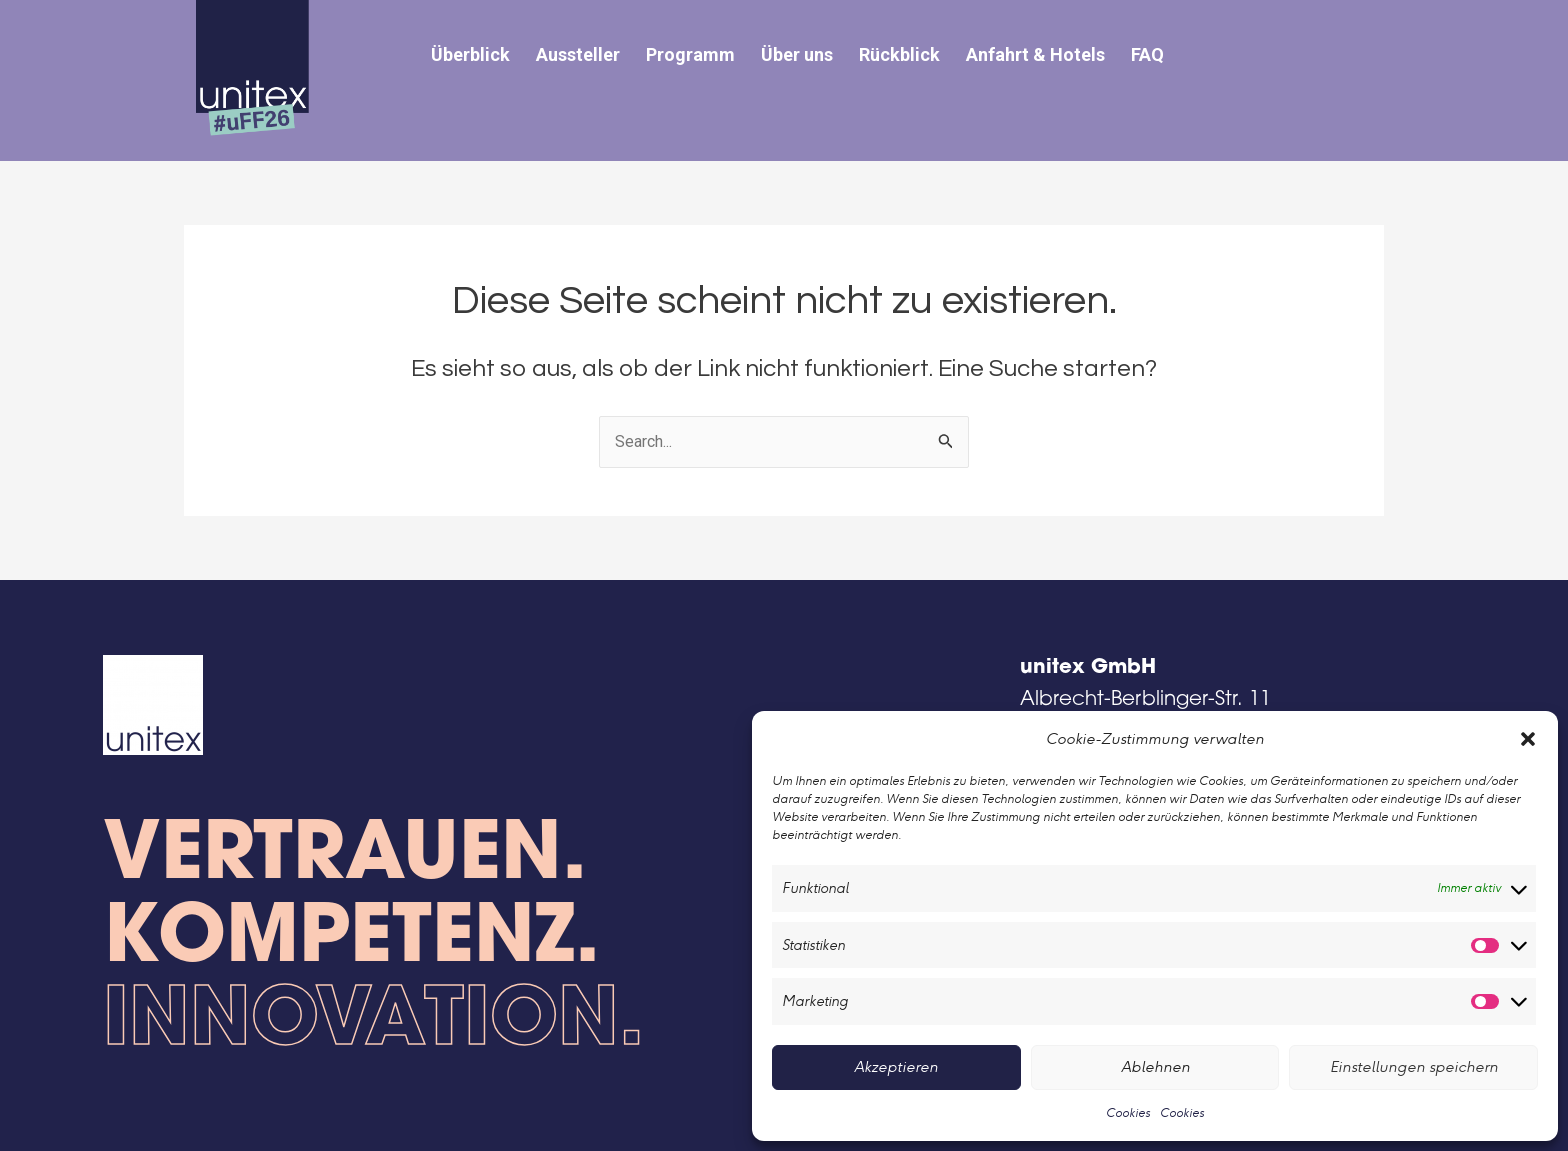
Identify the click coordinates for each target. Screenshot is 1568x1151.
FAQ (1147, 54)
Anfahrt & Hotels (1035, 54)
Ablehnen (1155, 1066)
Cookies (1128, 1112)
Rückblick (899, 54)
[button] (1528, 739)
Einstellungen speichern (1414, 1066)
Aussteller (578, 54)
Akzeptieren (896, 1066)
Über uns (797, 54)
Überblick (470, 54)
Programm (690, 54)
